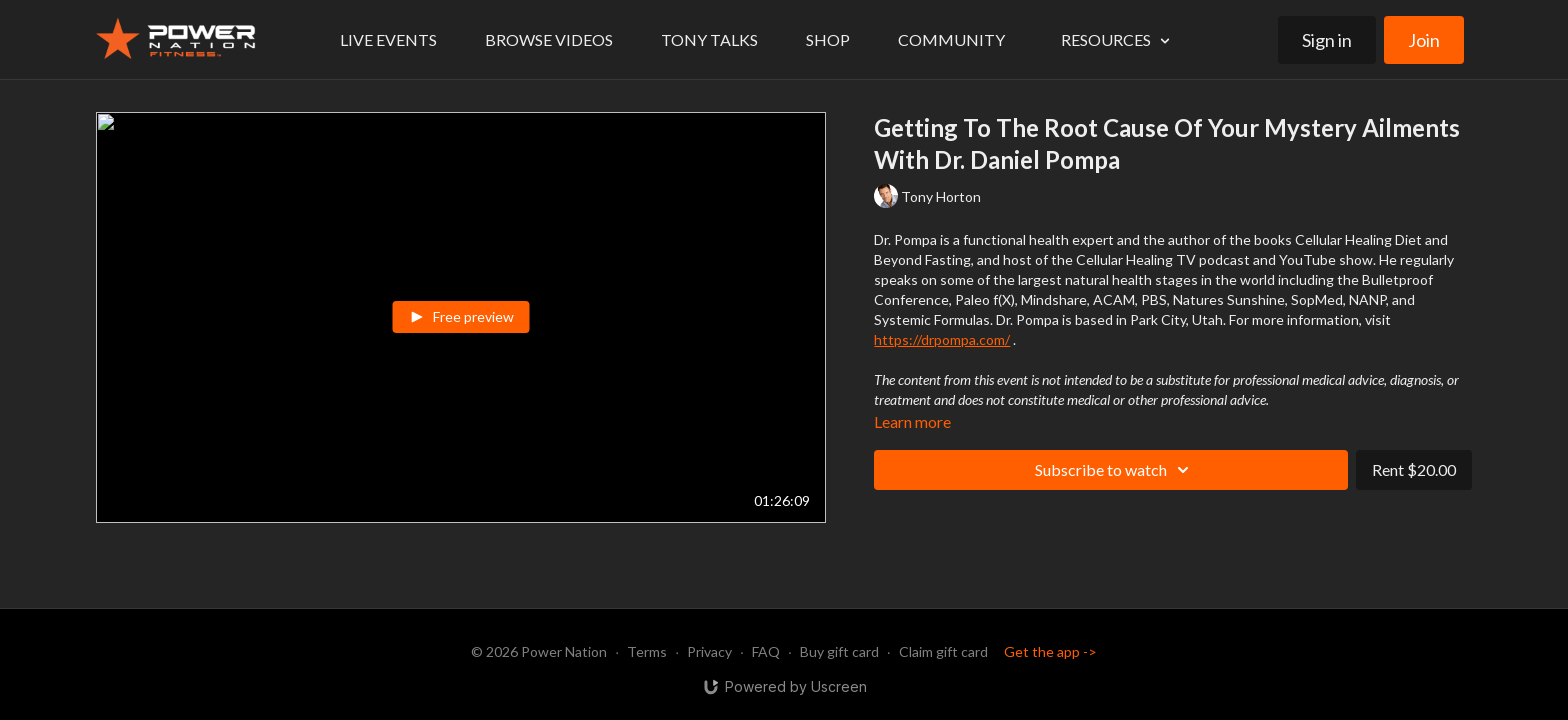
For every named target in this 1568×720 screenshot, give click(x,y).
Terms (647, 651)
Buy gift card (839, 651)
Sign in (1327, 40)
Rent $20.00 (1414, 469)
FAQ (766, 651)
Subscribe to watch (1115, 470)
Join (1424, 40)
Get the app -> (1050, 651)
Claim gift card (943, 651)
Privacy (709, 651)
